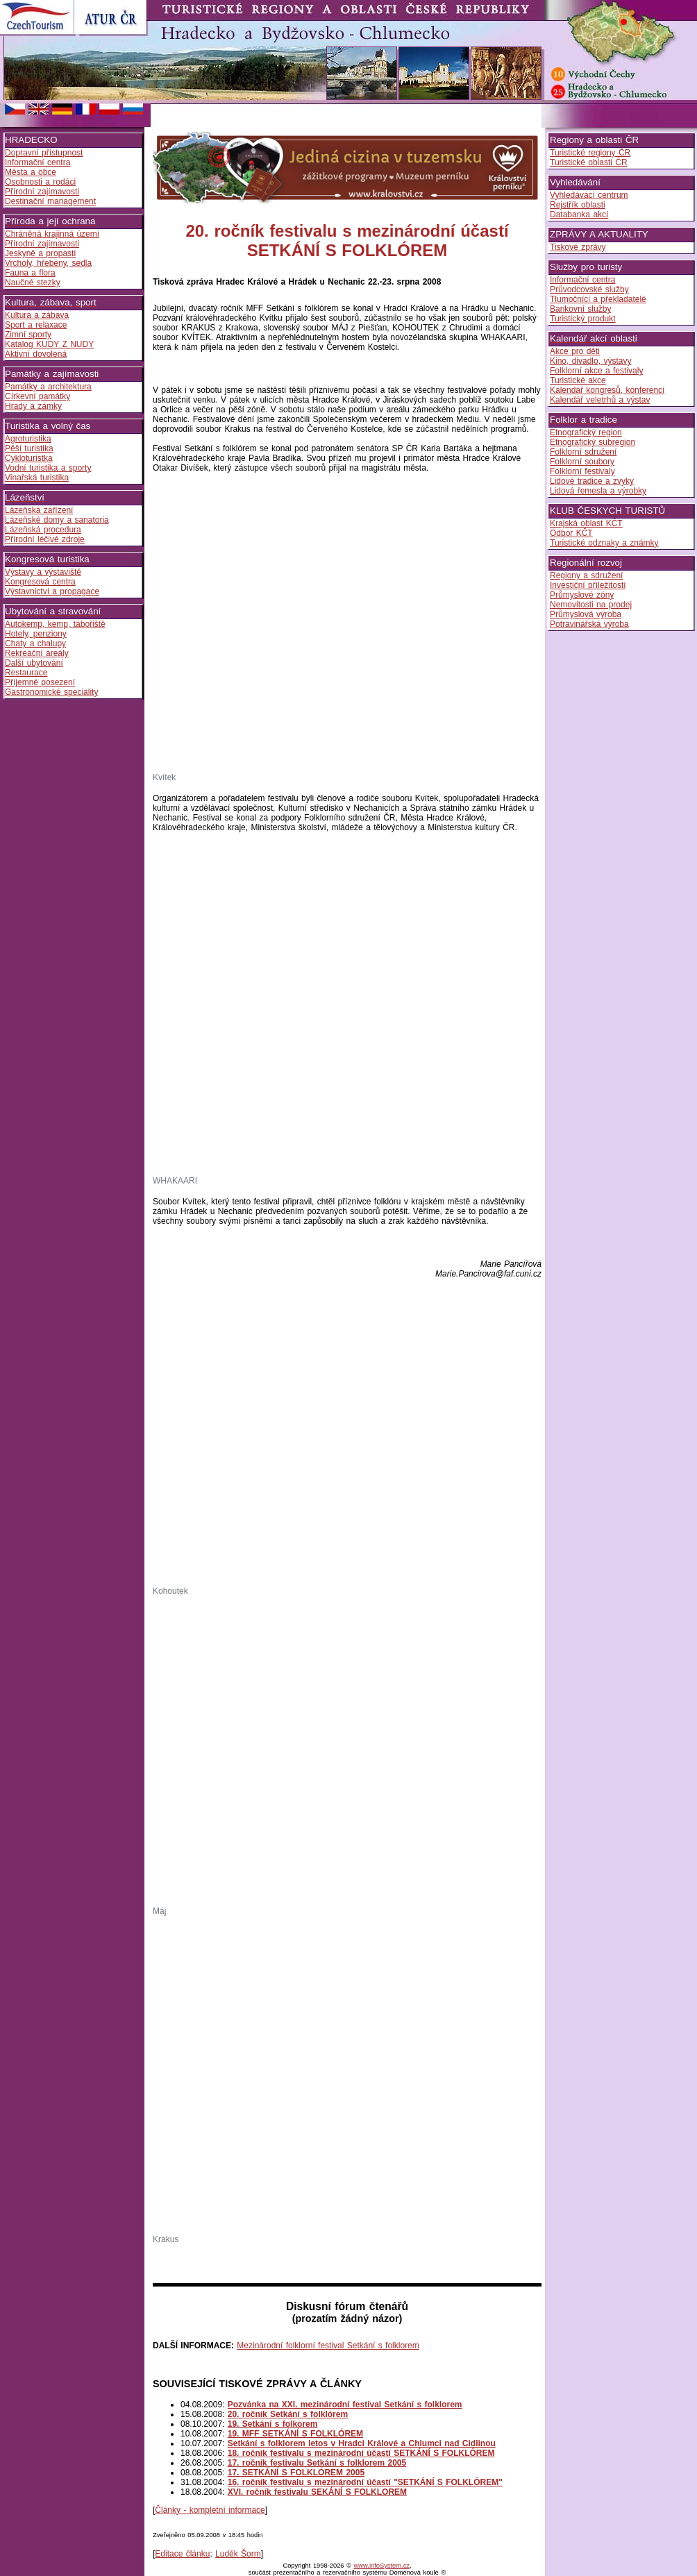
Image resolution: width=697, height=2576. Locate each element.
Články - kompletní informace (209, 2510)
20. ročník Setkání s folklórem (288, 2414)
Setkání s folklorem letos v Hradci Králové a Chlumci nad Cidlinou (362, 2443)
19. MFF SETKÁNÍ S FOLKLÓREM (295, 2434)
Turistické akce (578, 380)
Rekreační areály (37, 653)
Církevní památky (37, 396)
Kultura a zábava (37, 315)
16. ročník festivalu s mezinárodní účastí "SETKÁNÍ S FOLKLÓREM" (365, 2482)
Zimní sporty (28, 334)
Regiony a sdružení (586, 575)
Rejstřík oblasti (577, 205)
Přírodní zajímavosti (42, 191)
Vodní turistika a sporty (48, 468)
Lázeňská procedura (43, 529)
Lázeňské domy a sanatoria (57, 520)
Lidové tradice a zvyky (592, 481)
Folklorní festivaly (582, 471)
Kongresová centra (40, 582)
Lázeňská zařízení (39, 510)
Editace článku (182, 2554)
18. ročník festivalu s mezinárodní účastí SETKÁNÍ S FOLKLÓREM (361, 2453)
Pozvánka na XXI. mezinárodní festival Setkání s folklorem (345, 2404)
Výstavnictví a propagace (52, 591)
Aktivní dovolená (36, 354)
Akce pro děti (575, 351)
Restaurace (26, 672)
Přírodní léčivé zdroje (45, 539)
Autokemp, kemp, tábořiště (55, 624)
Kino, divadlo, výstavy (590, 361)
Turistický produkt (583, 318)
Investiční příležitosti (587, 585)
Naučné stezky (32, 282)
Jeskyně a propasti (40, 253)
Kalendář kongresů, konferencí (607, 390)
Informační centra (37, 162)
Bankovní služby (580, 309)
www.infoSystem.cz (382, 2565)
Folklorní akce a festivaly (596, 371)
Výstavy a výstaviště (43, 572)
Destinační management (50, 201)
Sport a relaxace (36, 325)
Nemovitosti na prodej (591, 604)
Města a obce (30, 172)
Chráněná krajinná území (52, 234)
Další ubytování (34, 663)
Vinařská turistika (37, 477)
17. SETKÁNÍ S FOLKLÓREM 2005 (296, 2472)
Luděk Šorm (238, 2554)
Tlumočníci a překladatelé (598, 299)
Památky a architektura (48, 387)
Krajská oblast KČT (586, 523)
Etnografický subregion (592, 442)
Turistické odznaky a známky (604, 543)
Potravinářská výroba (589, 624)
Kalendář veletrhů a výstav (600, 400)
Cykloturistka (29, 458)
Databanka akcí (579, 214)
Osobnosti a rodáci (40, 182)
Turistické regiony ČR (590, 153)
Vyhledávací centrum (589, 195)
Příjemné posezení (40, 682)
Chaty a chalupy (35, 643)
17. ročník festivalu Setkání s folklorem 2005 (317, 2463)
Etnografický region (586, 432)
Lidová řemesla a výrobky (598, 491)
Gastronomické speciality (51, 692)
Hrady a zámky (33, 406)
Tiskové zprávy (578, 247)
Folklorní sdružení (583, 452)
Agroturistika (28, 439)
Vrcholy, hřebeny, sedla (48, 263)
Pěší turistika (29, 448)
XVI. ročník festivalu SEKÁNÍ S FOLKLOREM (317, 2492)
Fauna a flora (30, 273)
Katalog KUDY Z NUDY (49, 344)
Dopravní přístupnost (44, 153)
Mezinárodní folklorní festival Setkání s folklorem (328, 2345)
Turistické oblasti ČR (589, 162)
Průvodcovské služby (589, 289)
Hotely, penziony (36, 634)
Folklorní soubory (582, 461)
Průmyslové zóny (582, 595)
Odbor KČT (571, 533)
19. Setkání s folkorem (273, 2424)
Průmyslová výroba (585, 614)
